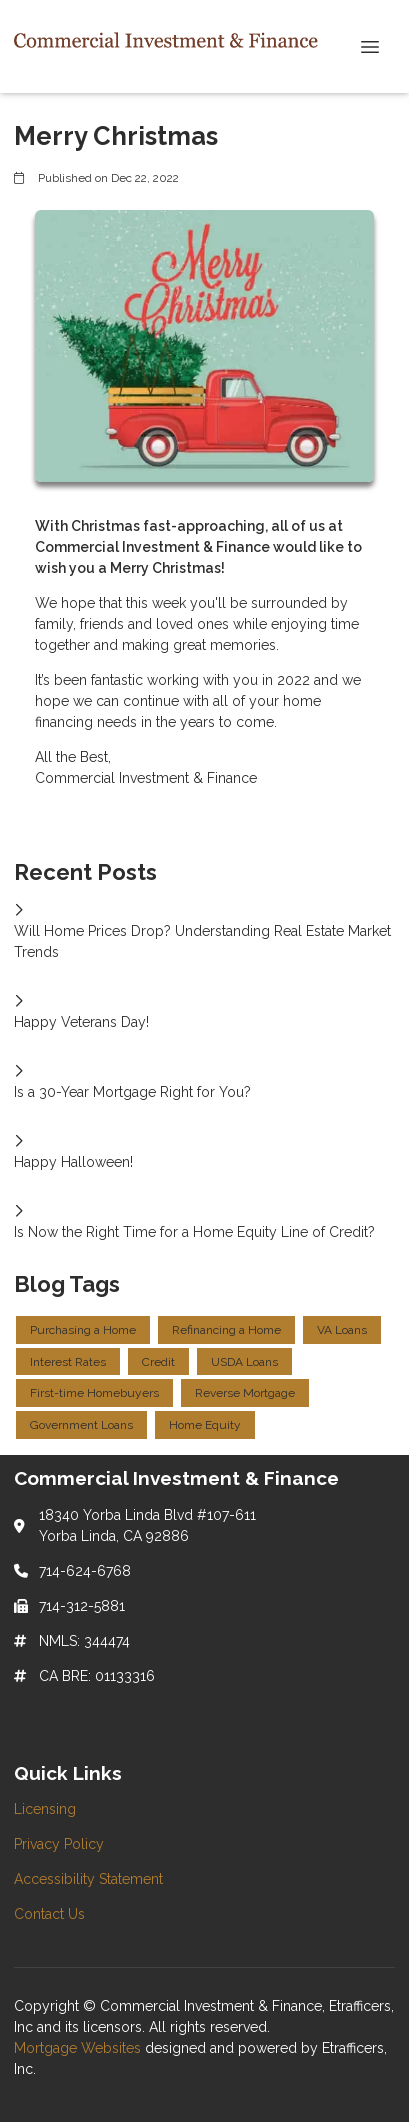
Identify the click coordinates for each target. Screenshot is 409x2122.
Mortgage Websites (79, 2048)
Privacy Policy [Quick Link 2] (59, 1844)
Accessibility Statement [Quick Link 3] (88, 1879)
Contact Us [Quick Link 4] (49, 1914)
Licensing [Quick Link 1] (45, 1809)
